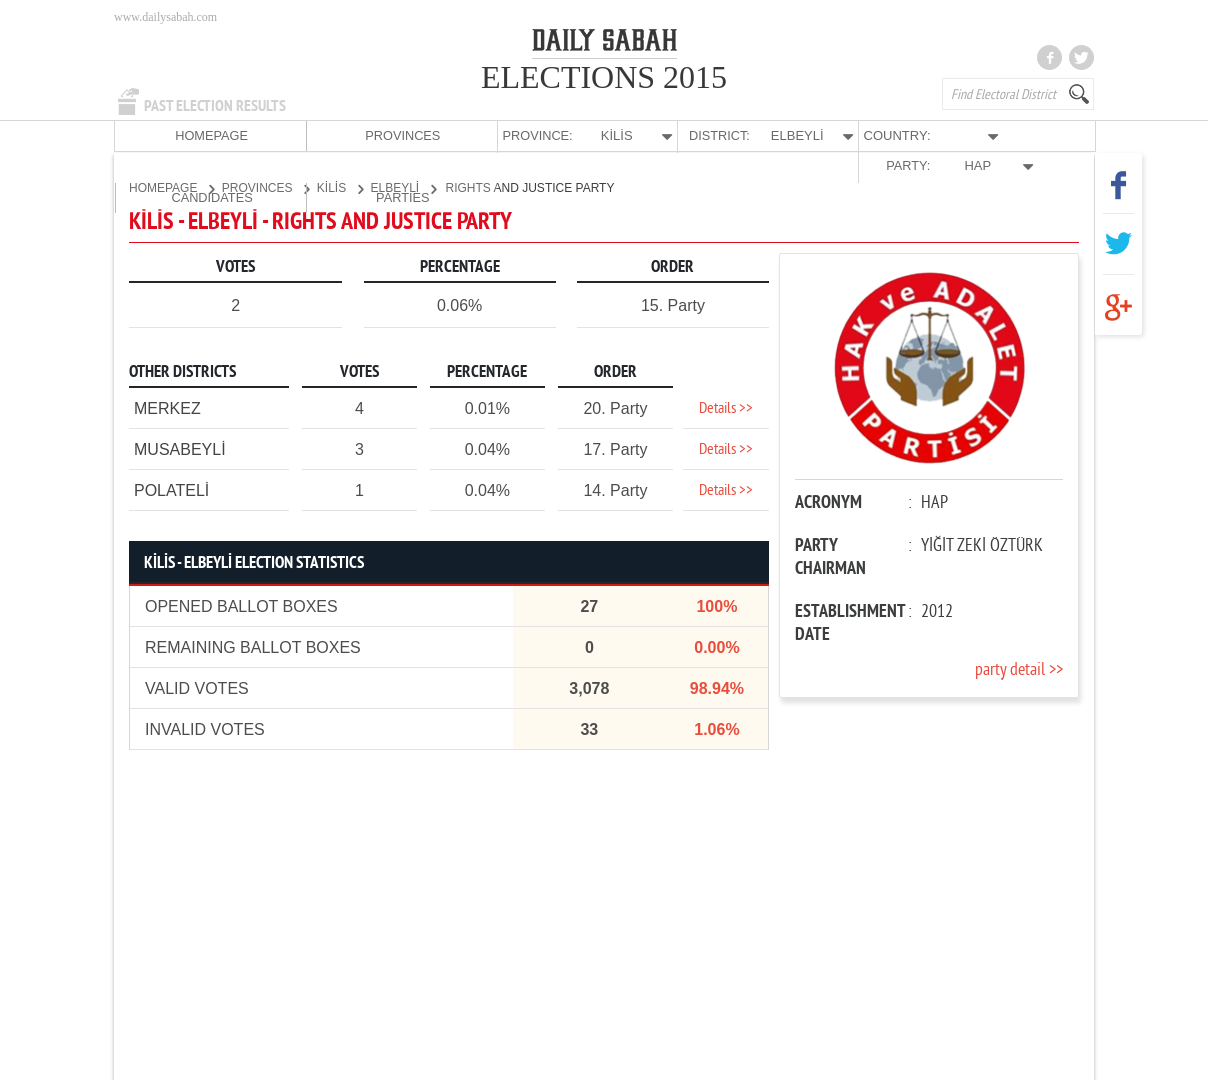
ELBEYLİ (403, 187)
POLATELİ (171, 489)
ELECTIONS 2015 (604, 77)
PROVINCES (262, 135)
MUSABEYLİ (180, 448)
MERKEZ (167, 407)
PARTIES (1038, 135)
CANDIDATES (940, 135)
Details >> (726, 408)
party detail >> (1019, 669)
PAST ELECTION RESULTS (215, 106)
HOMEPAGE (164, 135)
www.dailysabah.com (165, 17)
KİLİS (340, 187)
